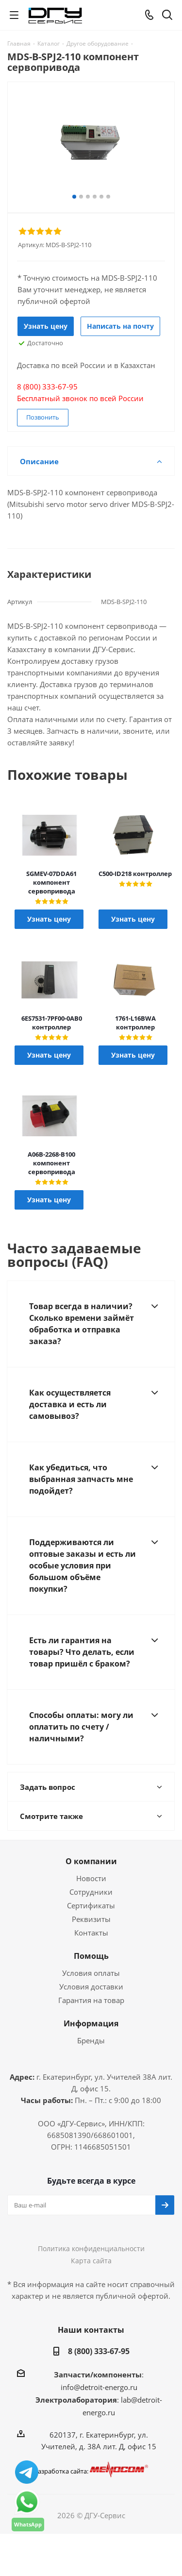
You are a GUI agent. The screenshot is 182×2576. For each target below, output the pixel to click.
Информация (91, 2023)
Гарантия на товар (91, 2000)
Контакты (91, 1932)
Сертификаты (91, 1905)
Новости (91, 1878)
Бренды (91, 2040)
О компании (91, 1861)
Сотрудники (91, 1892)
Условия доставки (91, 1986)
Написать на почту (120, 326)
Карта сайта (91, 2260)
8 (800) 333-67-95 (99, 2351)
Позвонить (42, 417)
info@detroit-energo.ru (99, 2387)
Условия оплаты (91, 1973)
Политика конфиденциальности (91, 2248)
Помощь (91, 1956)
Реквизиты (91, 1919)
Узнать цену (45, 326)
